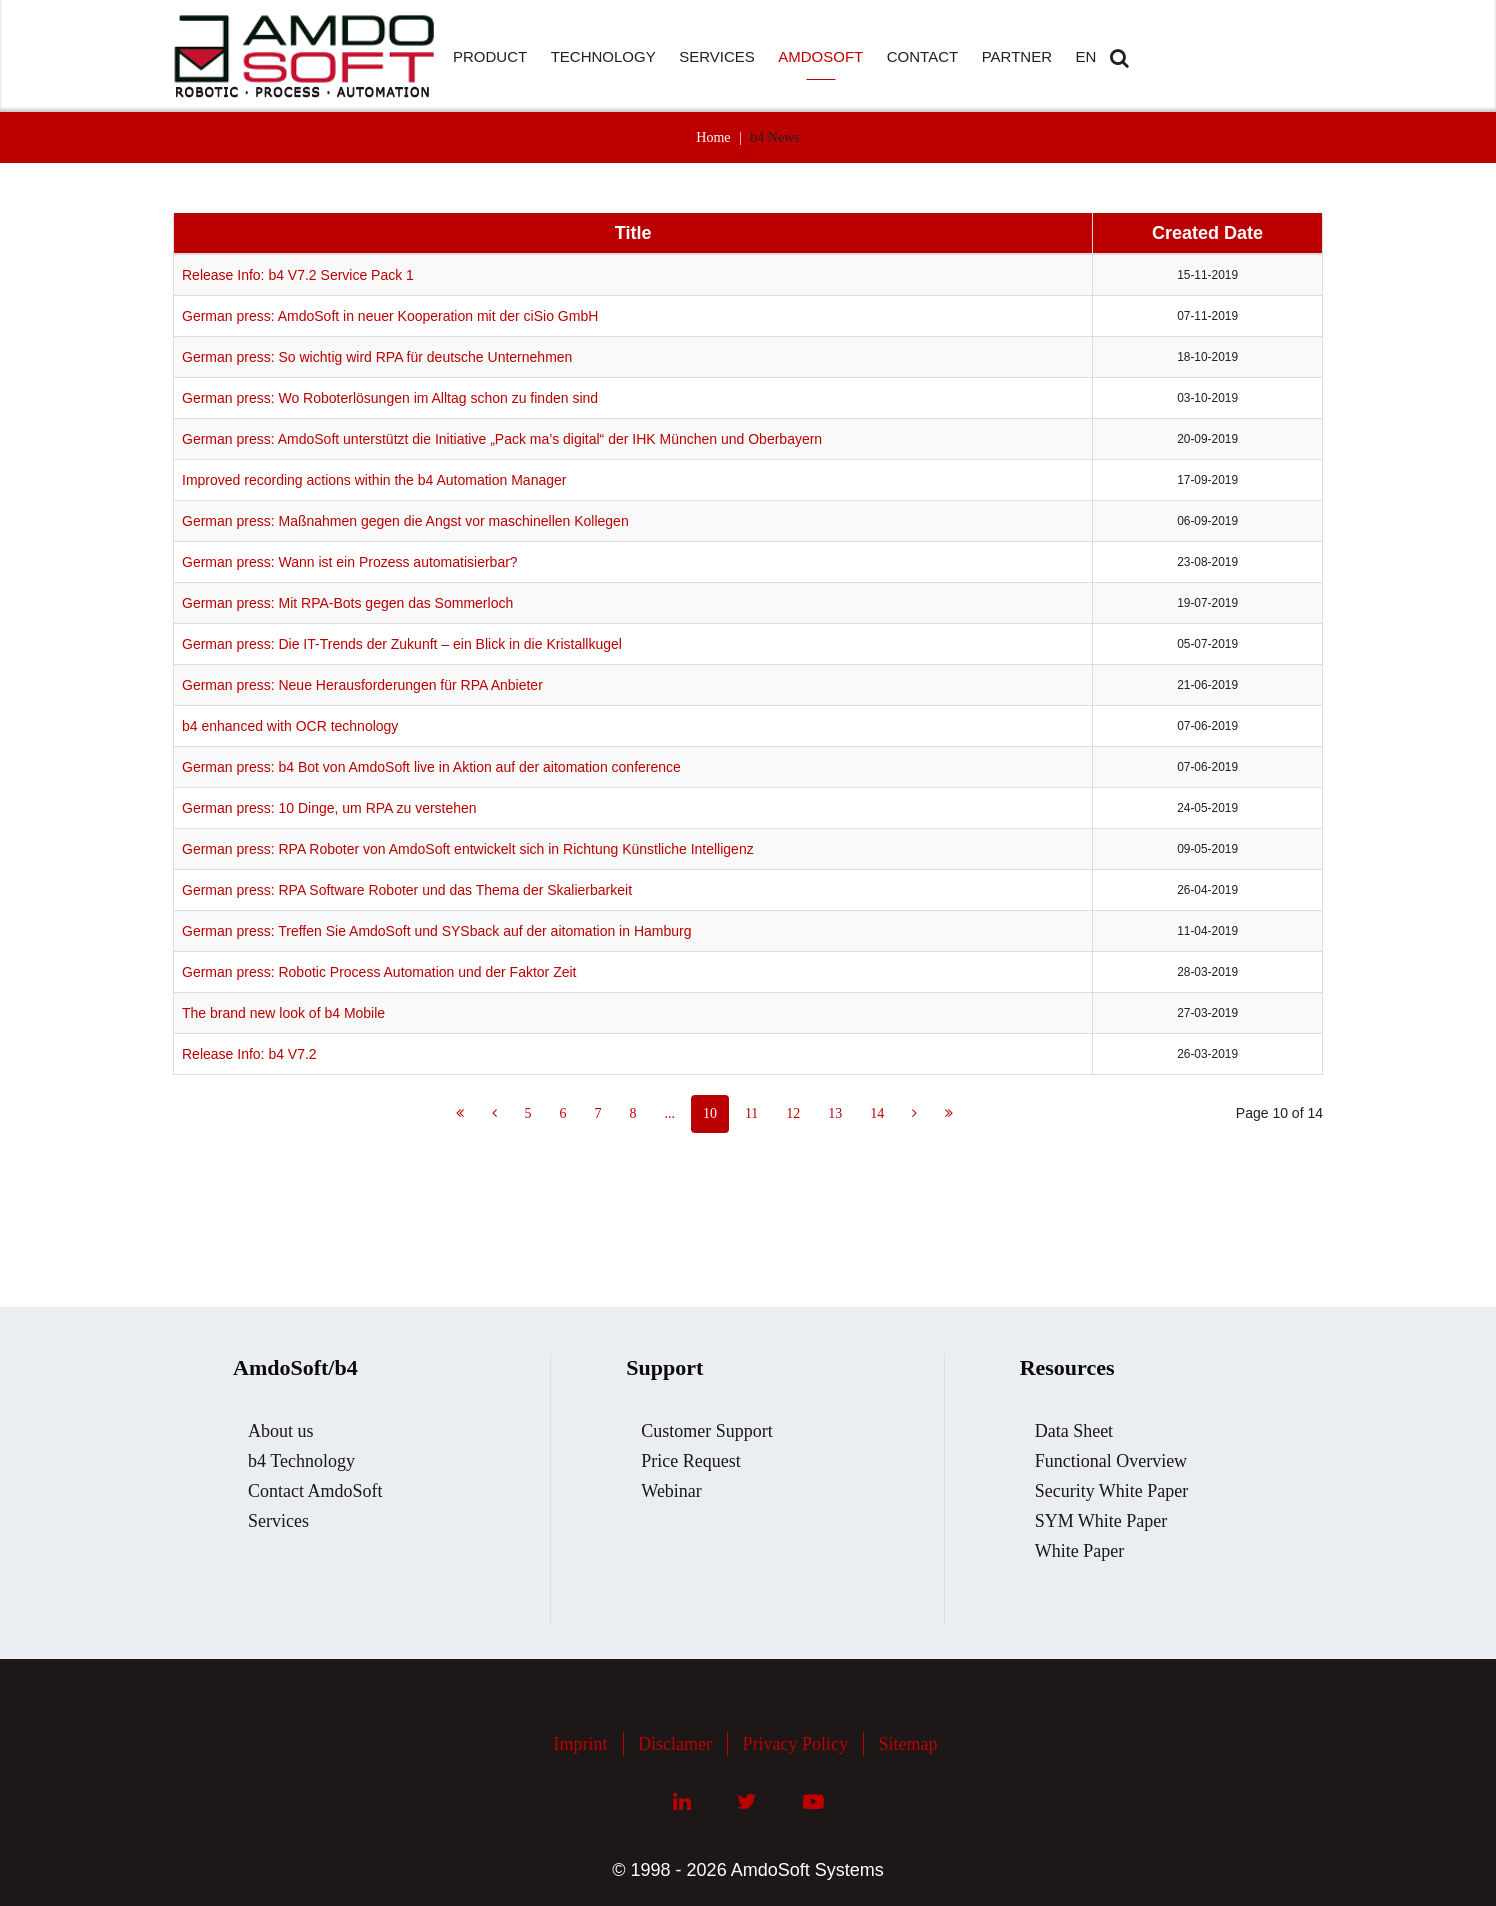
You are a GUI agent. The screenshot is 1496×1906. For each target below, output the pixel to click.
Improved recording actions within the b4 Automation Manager (374, 480)
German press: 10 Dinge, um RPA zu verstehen (329, 808)
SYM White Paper (1101, 1521)
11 (751, 1113)
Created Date (1207, 233)
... (669, 1113)
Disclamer (675, 1744)
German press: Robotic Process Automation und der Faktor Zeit (379, 972)
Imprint (581, 1744)
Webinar (671, 1491)
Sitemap (907, 1744)
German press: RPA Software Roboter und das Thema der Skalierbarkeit (407, 890)
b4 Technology (301, 1461)
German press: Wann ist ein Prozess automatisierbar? (350, 562)
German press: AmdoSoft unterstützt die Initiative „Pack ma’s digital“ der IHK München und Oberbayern (502, 439)
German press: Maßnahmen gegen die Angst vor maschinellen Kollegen (405, 521)
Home (713, 137)
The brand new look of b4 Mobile (283, 1013)
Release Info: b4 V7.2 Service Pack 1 (298, 275)
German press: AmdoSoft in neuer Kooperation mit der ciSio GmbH (390, 316)
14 (877, 1113)
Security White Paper (1112, 1491)
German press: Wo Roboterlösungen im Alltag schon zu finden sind (390, 398)
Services (278, 1521)
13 (835, 1113)
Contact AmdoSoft (315, 1491)
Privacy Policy (795, 1744)
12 (793, 1113)
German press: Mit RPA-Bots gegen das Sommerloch (347, 603)
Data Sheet (1074, 1431)
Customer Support (707, 1431)
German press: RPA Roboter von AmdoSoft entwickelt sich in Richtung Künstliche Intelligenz (468, 849)
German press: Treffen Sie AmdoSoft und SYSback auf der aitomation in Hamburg (436, 931)
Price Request (690, 1461)
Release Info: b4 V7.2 (249, 1054)
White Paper (1079, 1551)
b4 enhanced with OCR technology (290, 726)
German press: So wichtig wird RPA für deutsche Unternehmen (377, 357)
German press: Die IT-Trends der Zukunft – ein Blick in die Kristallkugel (402, 644)
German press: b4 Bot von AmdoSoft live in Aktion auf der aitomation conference (431, 767)
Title (633, 233)
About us (281, 1431)
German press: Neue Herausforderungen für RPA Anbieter (362, 685)
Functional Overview (1111, 1461)
